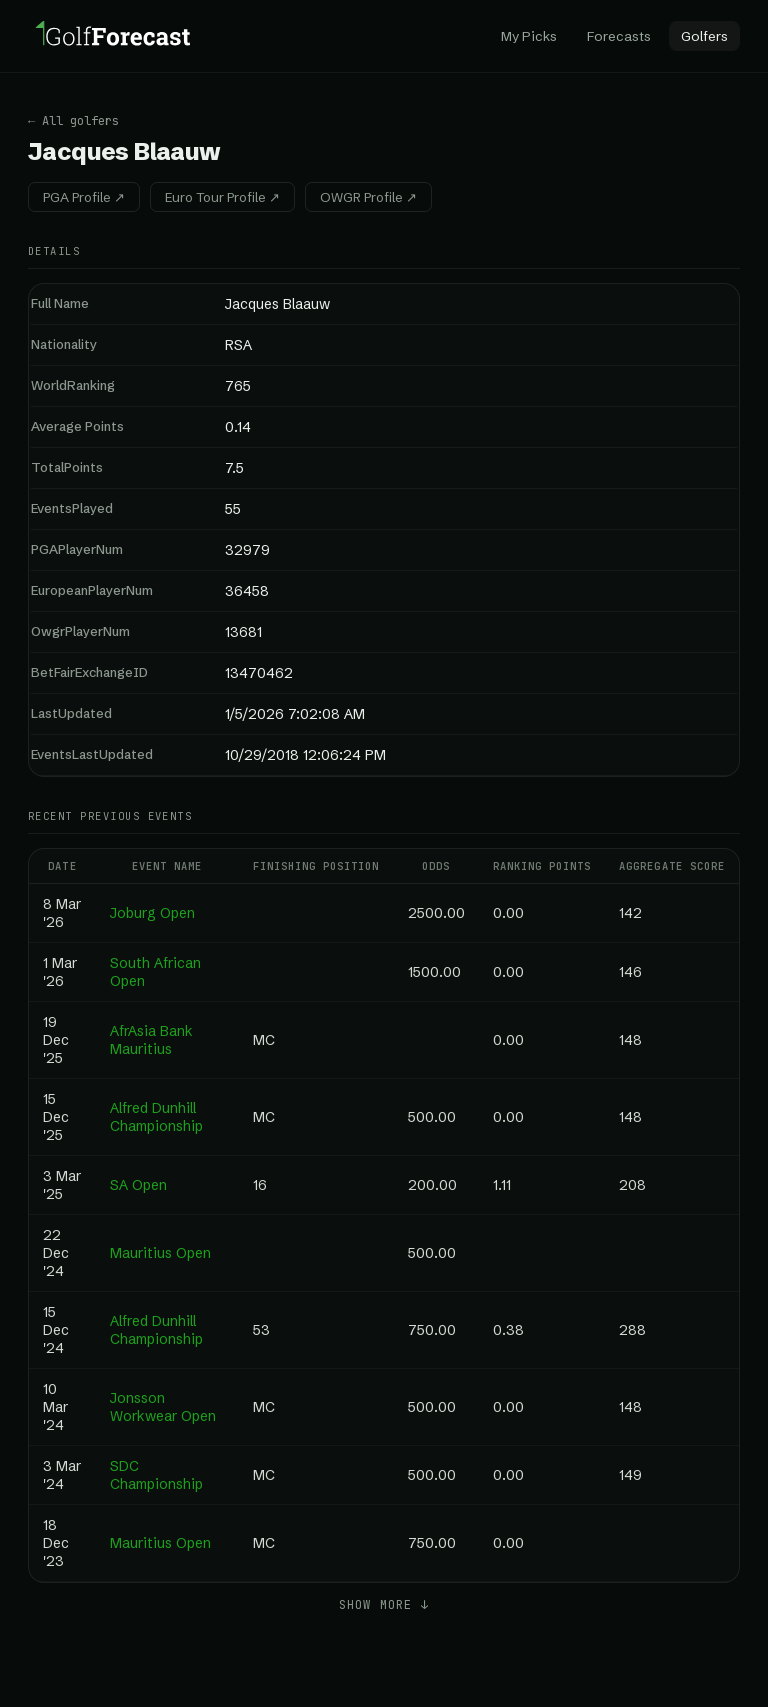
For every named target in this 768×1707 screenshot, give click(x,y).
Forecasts (619, 36)
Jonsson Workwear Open (163, 1407)
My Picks (529, 36)
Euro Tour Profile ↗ (222, 197)
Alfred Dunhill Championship (156, 1117)
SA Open (138, 1185)
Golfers (704, 36)
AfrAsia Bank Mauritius (151, 1040)
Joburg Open (152, 913)
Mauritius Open (160, 1253)
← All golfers (73, 121)
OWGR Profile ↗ (368, 197)
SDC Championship (156, 1475)
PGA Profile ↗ (84, 197)
